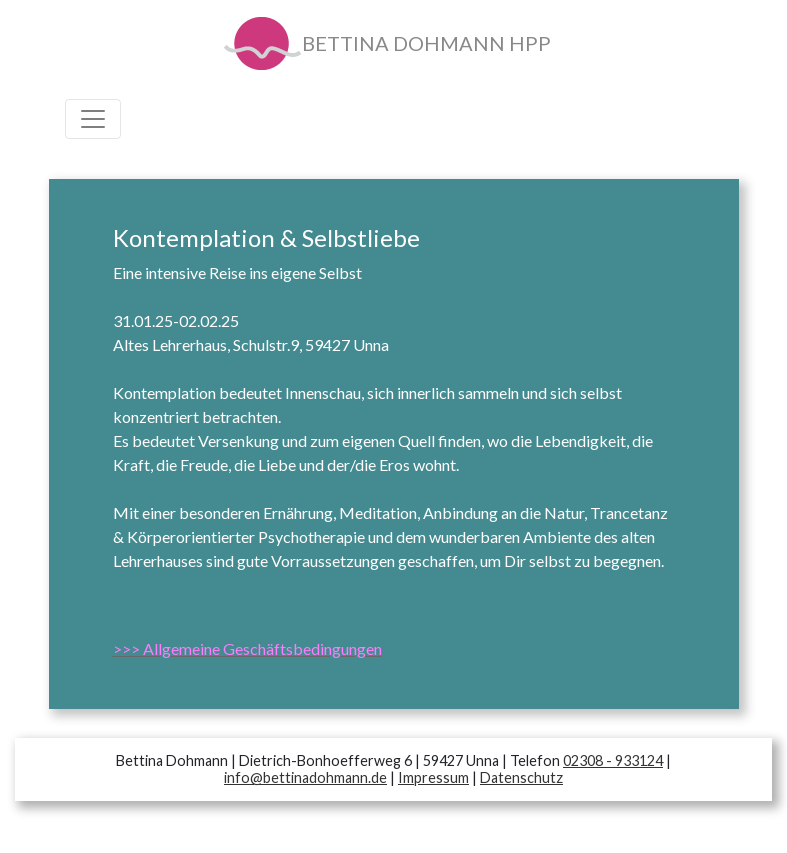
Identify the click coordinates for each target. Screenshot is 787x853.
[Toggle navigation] (93, 119)
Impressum (433, 777)
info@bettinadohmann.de (305, 777)
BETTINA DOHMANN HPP (386, 45)
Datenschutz (521, 777)
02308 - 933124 (613, 760)
